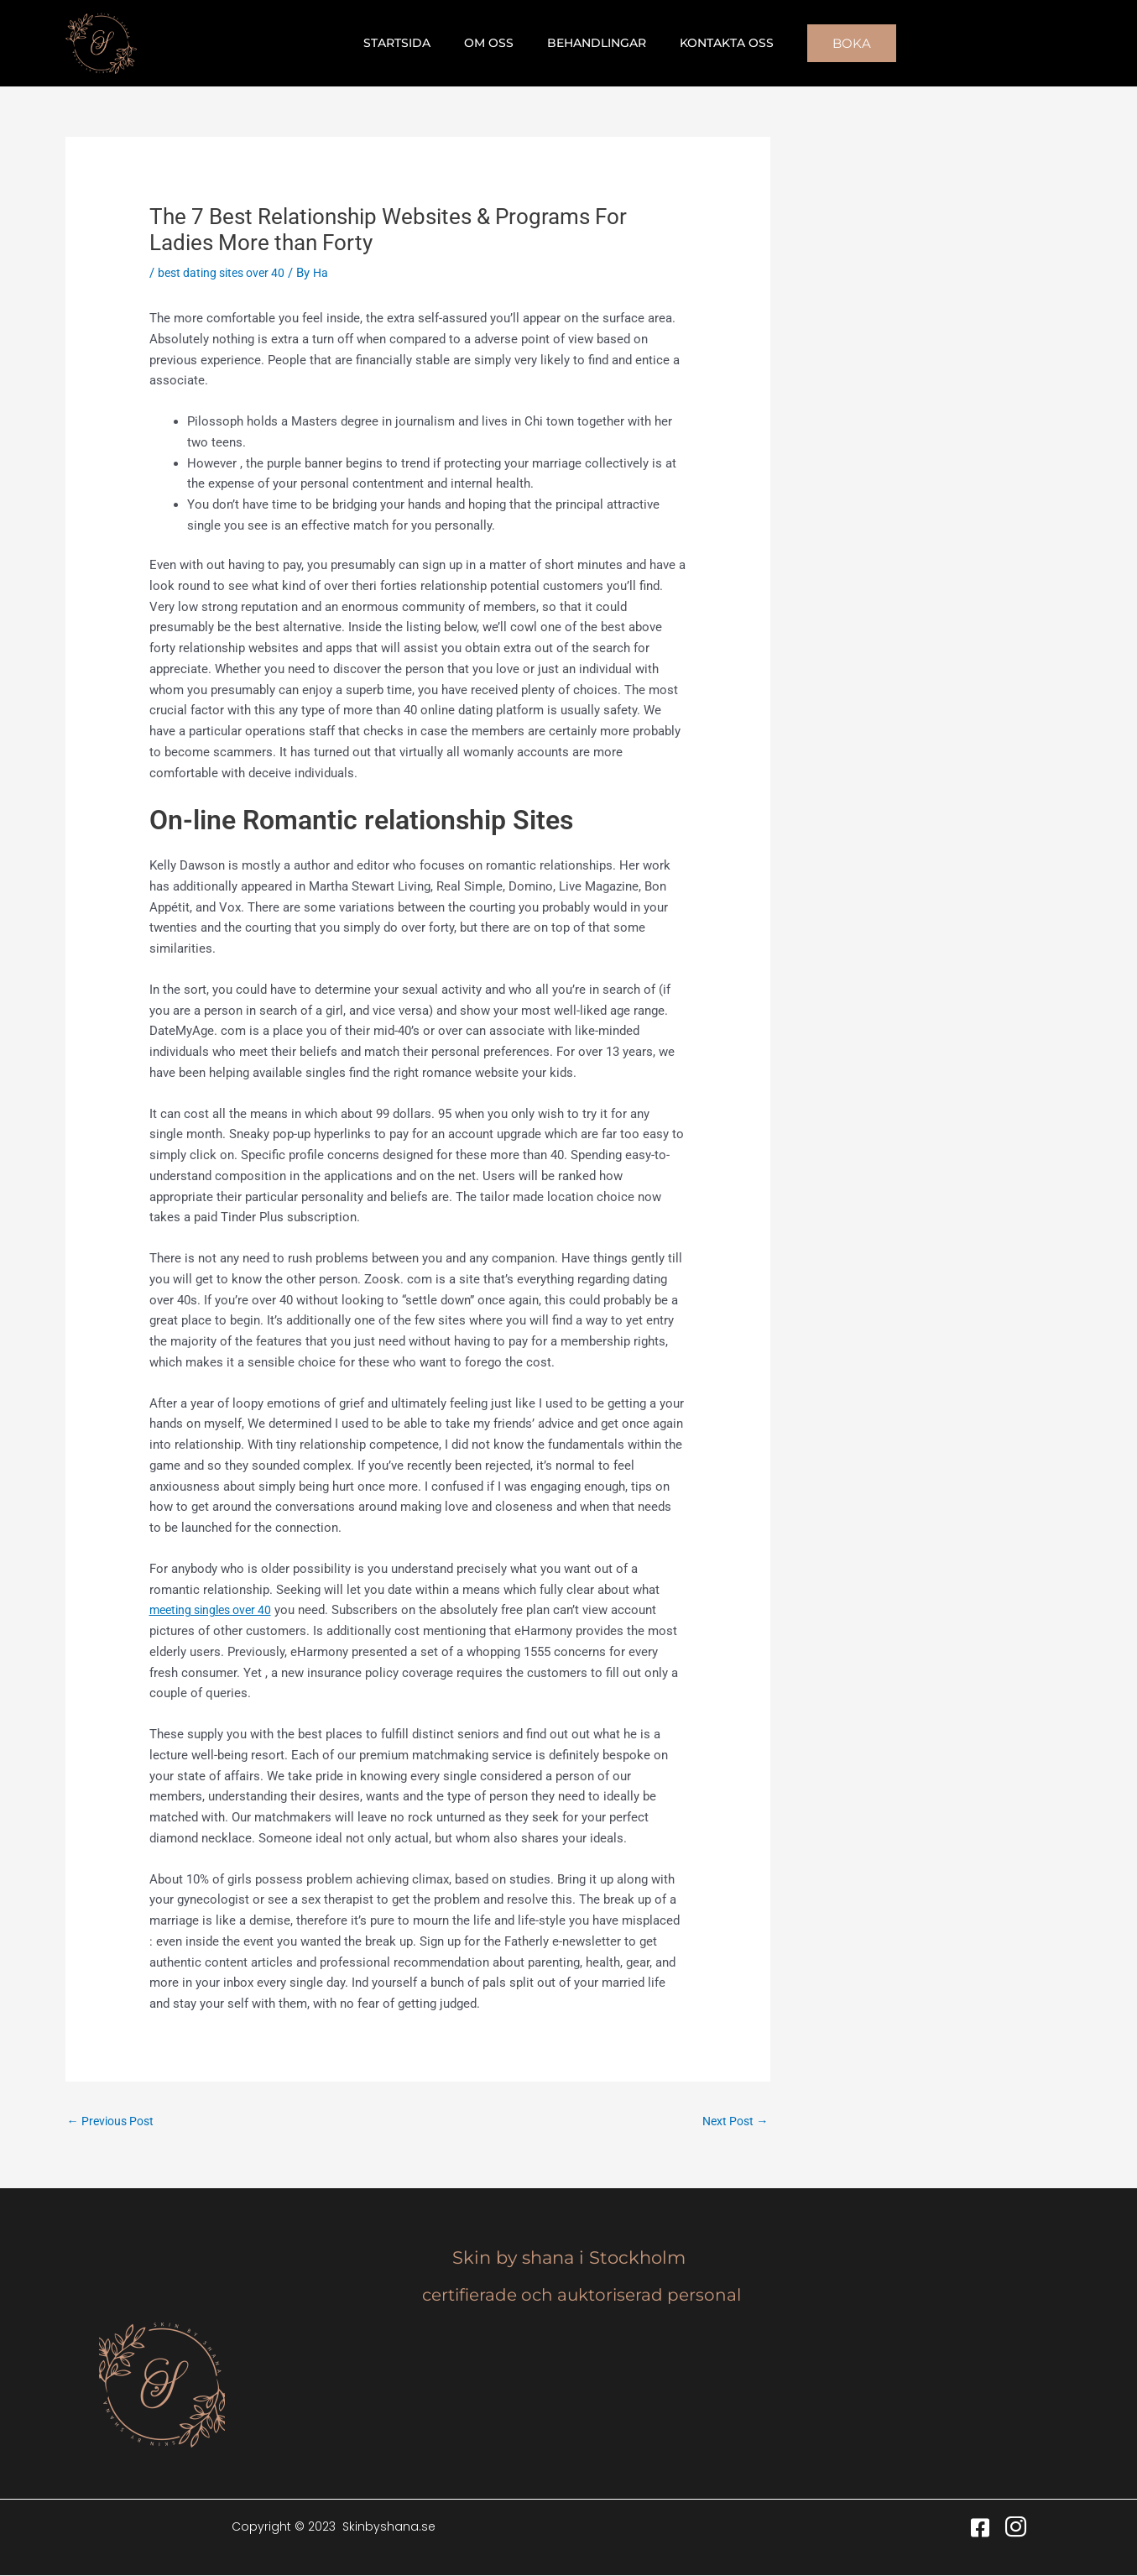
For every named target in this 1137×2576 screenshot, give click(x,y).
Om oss (494, 42)
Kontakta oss (712, 42)
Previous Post (114, 2121)
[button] (831, 43)
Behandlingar (591, 42)
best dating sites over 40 (226, 272)
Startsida (412, 42)
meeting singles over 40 (216, 1609)
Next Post (733, 2121)
